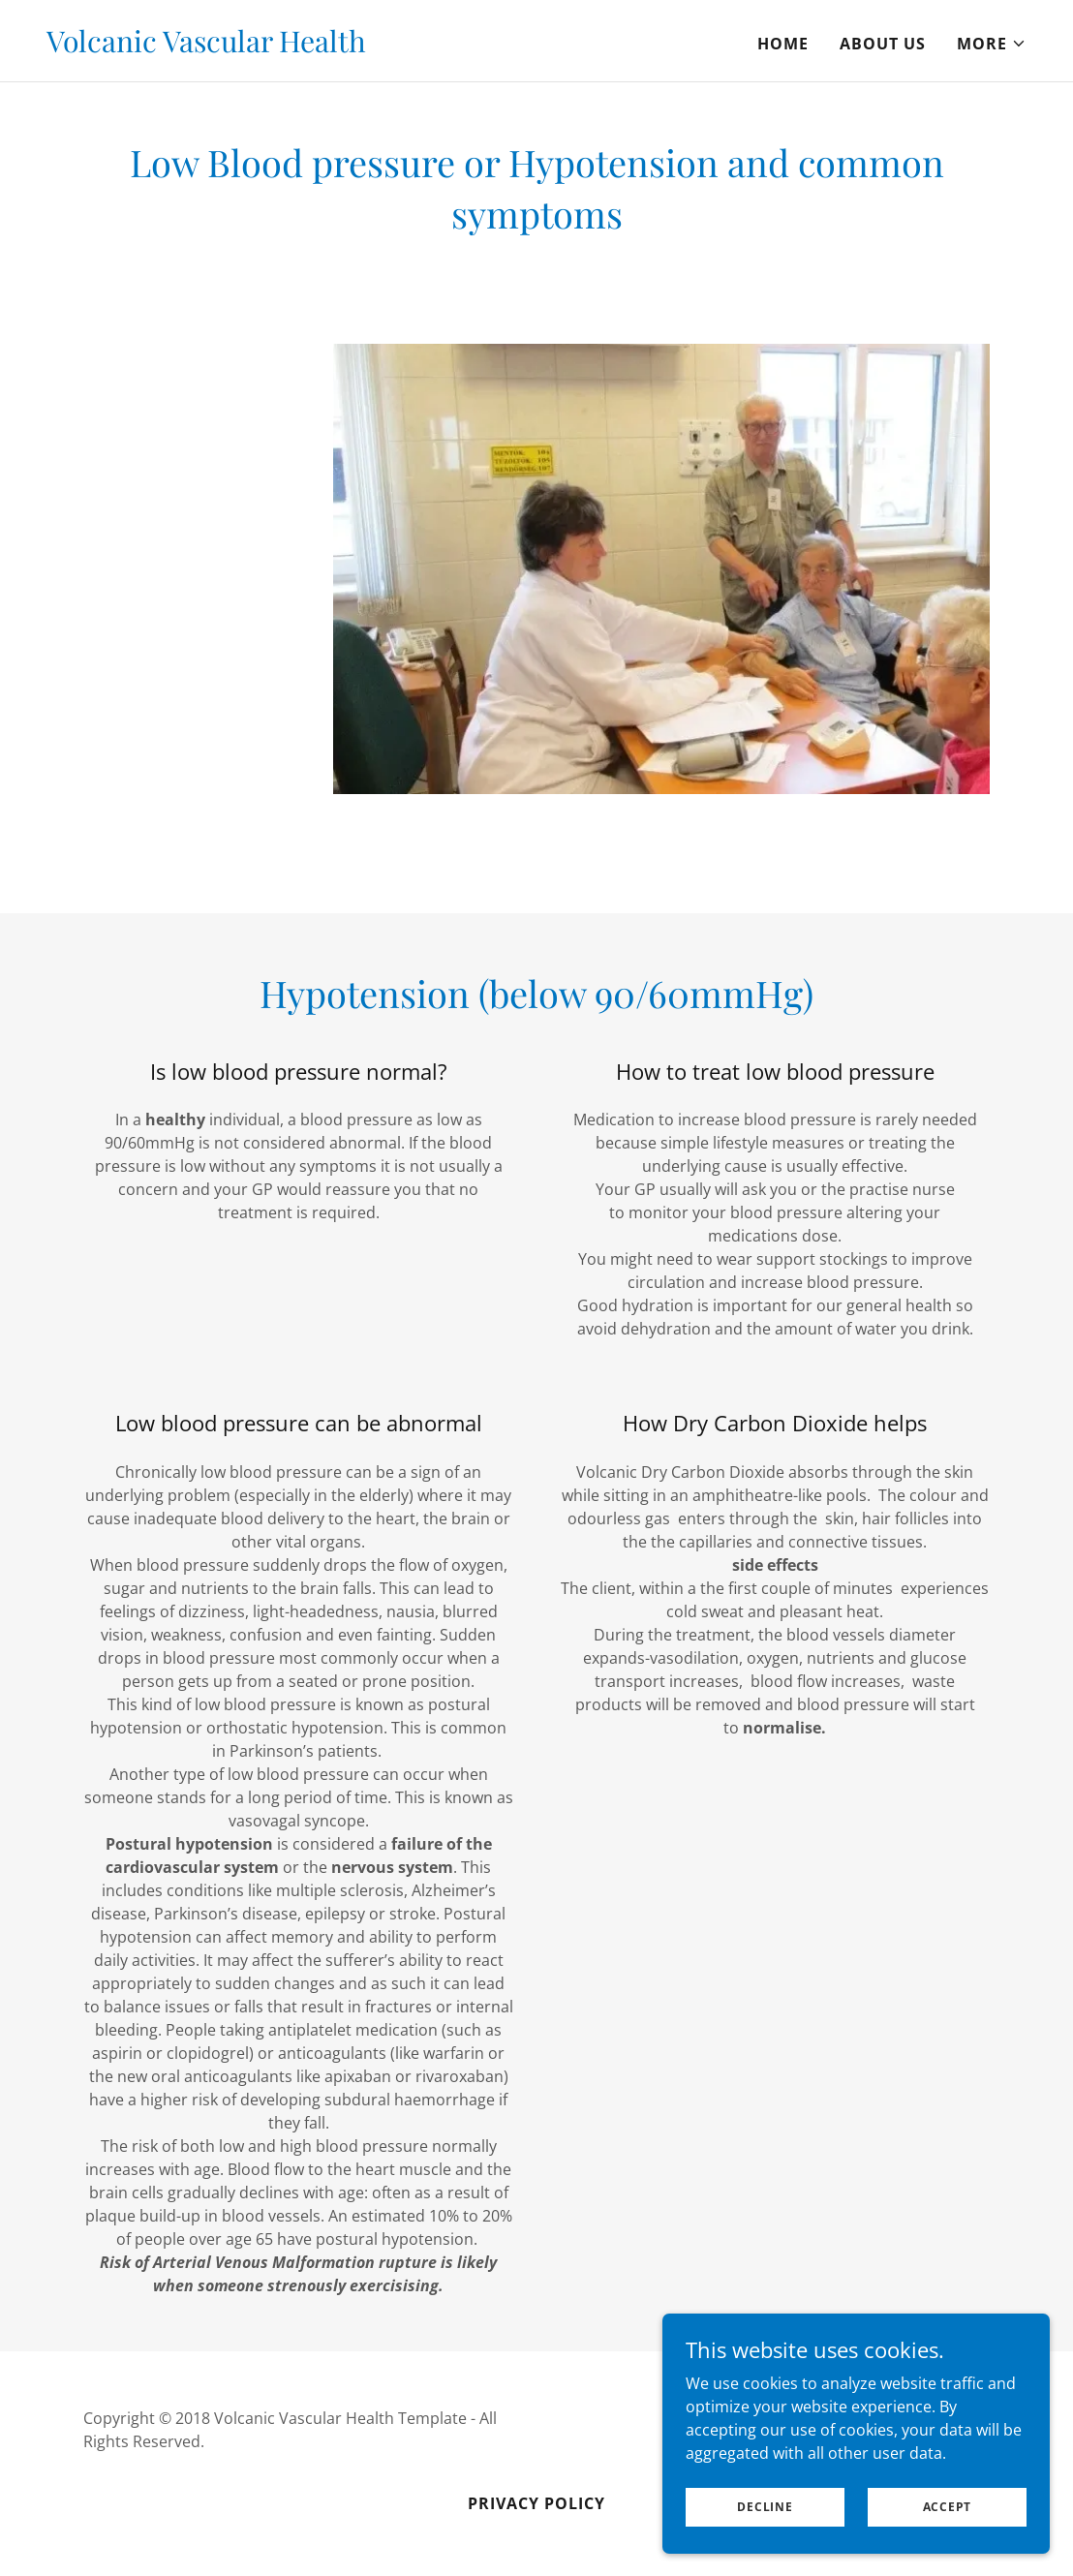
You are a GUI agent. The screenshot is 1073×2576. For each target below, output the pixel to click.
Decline (764, 2507)
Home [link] (783, 43)
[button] (992, 43)
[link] (206, 46)
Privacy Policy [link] (536, 2503)
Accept (947, 2507)
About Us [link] (883, 43)
